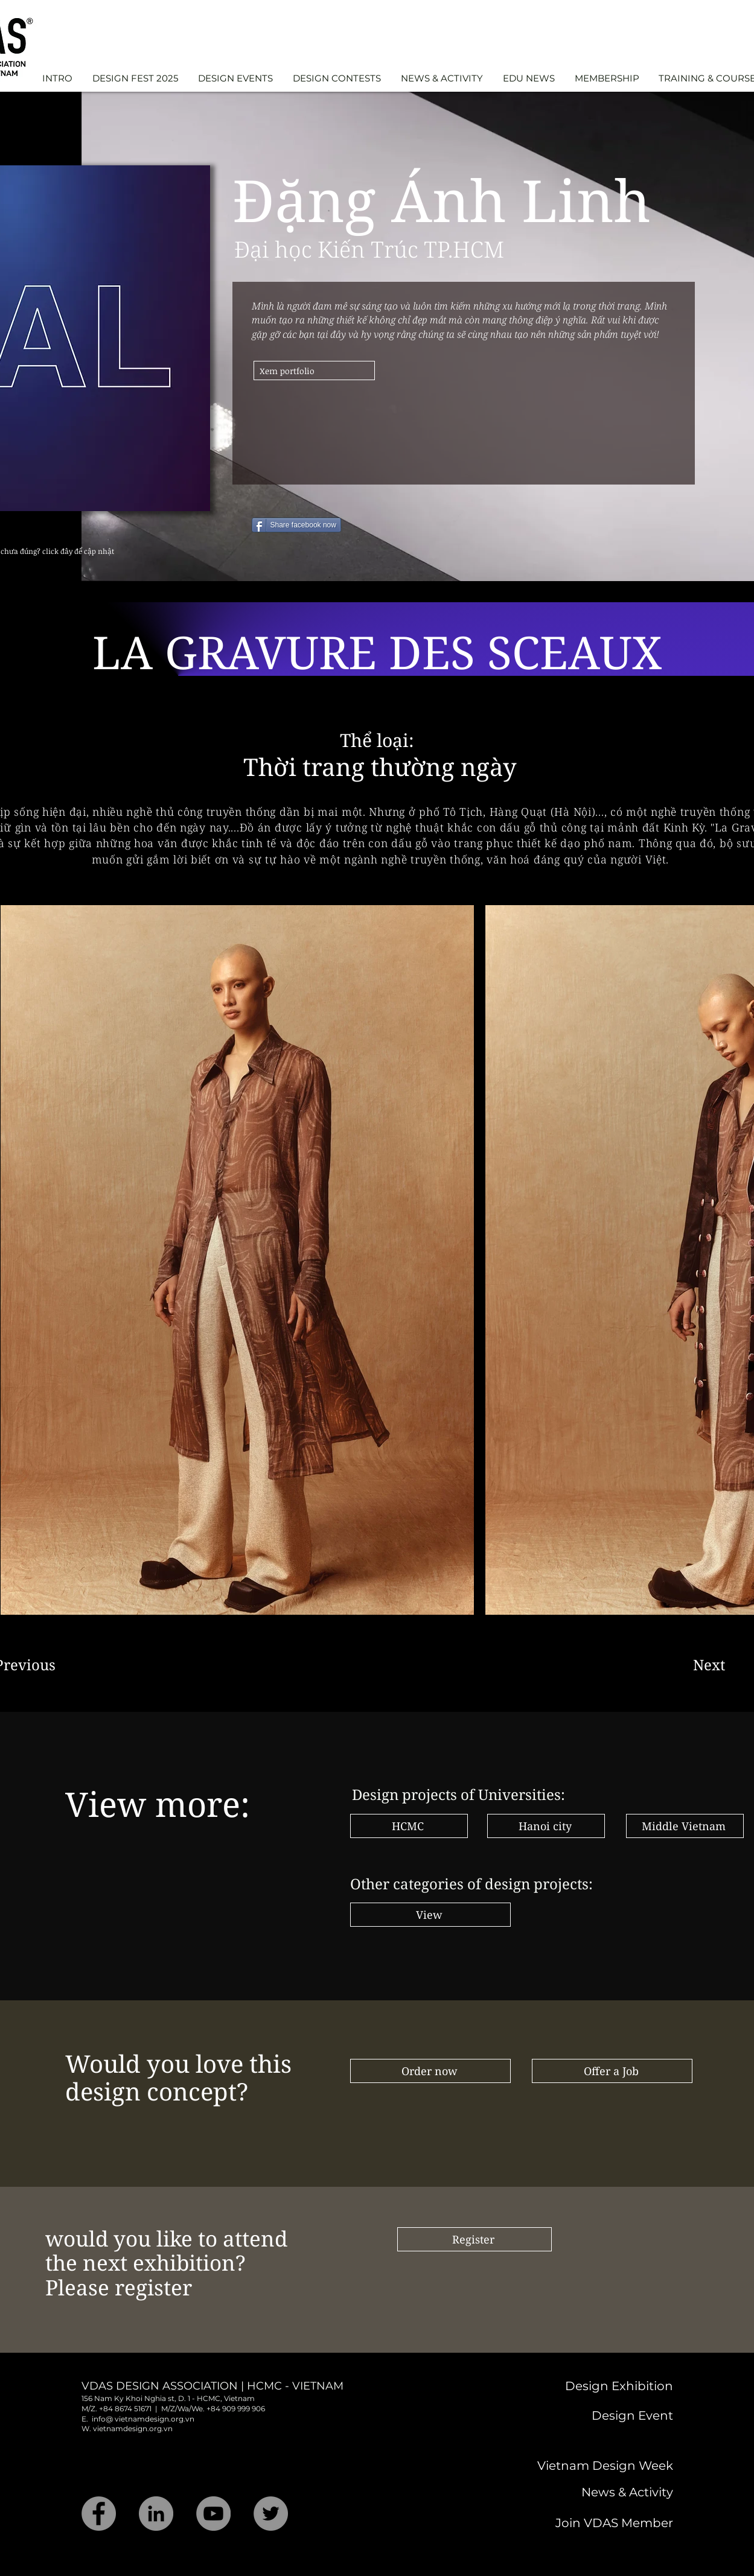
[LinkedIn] (156, 2513)
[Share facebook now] (296, 525)
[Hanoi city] (546, 1826)
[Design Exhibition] (570, 2386)
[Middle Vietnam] (685, 1826)
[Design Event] (587, 2415)
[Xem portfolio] (314, 370)
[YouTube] (213, 2513)
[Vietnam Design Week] (580, 2466)
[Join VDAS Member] (583, 2523)
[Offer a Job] (612, 2071)
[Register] (474, 2239)
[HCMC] (409, 1826)
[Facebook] (98, 2513)
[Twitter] (271, 2513)
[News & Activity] (583, 2492)
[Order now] (430, 2071)
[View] (430, 1915)
